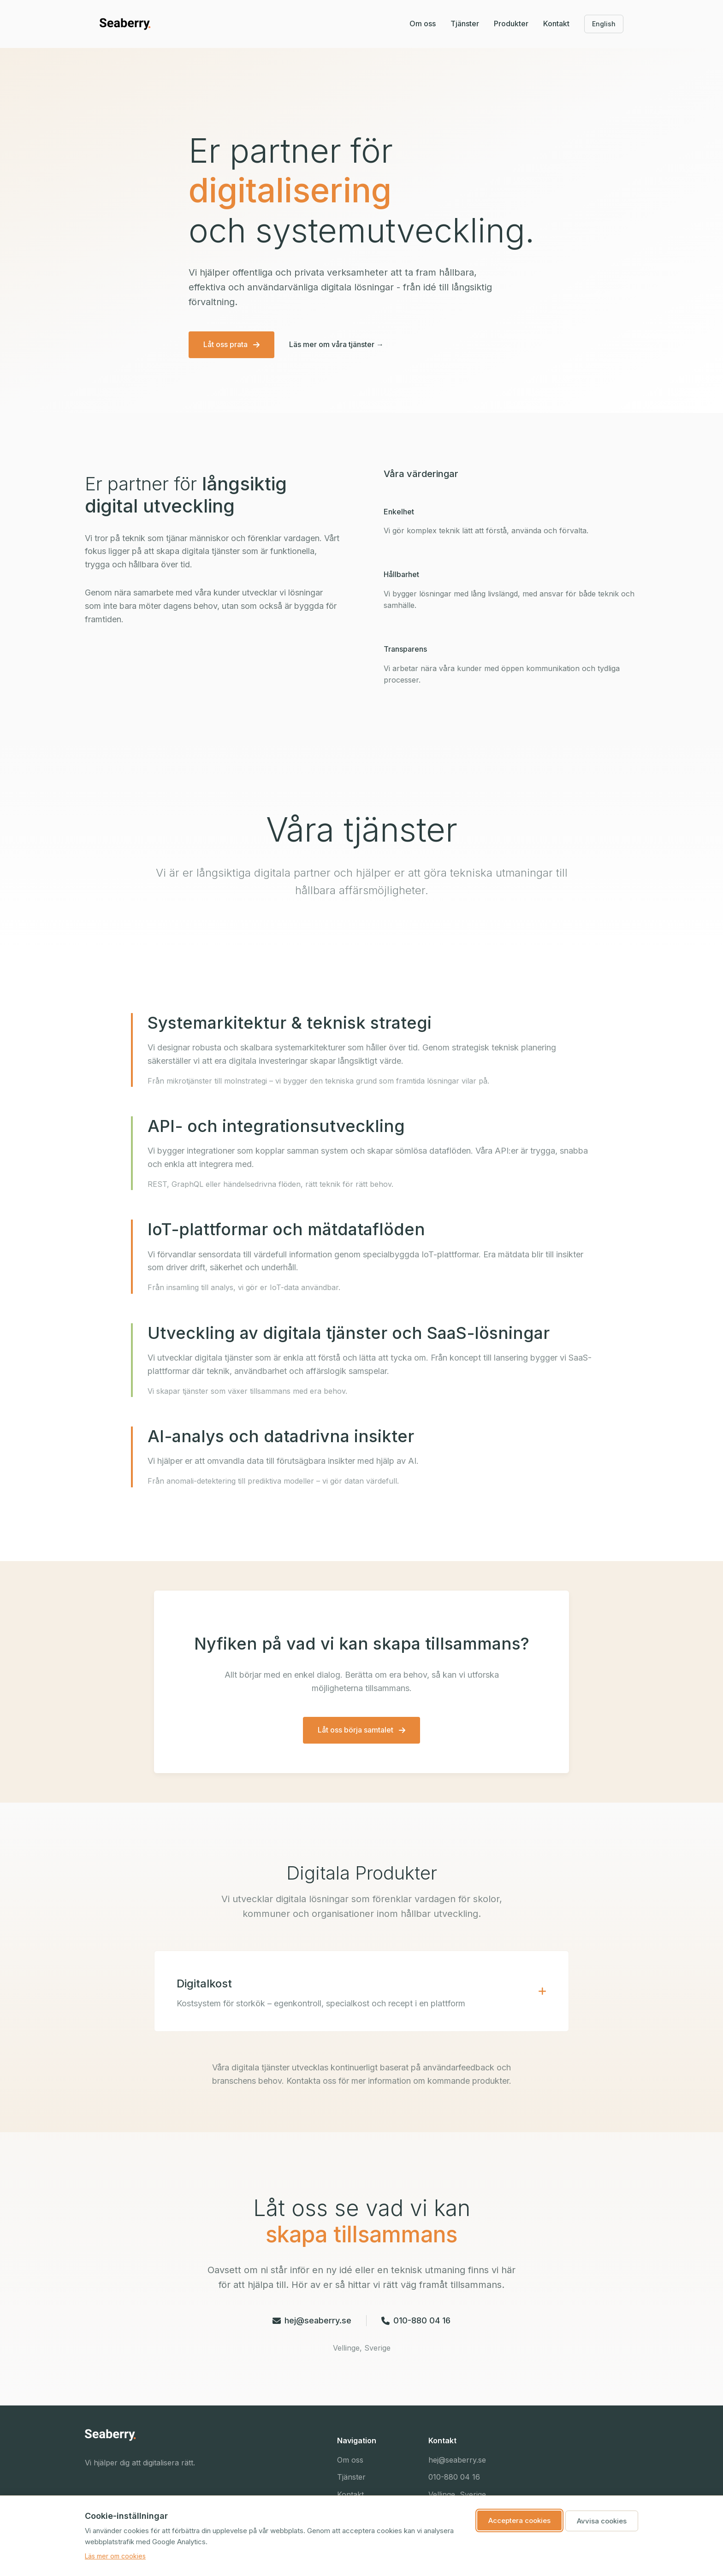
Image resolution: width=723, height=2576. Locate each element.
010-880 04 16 (415, 2320)
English (604, 24)
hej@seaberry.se (312, 2320)
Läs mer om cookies (115, 2556)
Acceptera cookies (519, 2520)
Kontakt (556, 23)
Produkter (511, 23)
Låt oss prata (231, 344)
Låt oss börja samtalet (361, 1729)
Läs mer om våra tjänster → (336, 344)
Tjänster (464, 23)
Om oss (422, 23)
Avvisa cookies (602, 2521)
